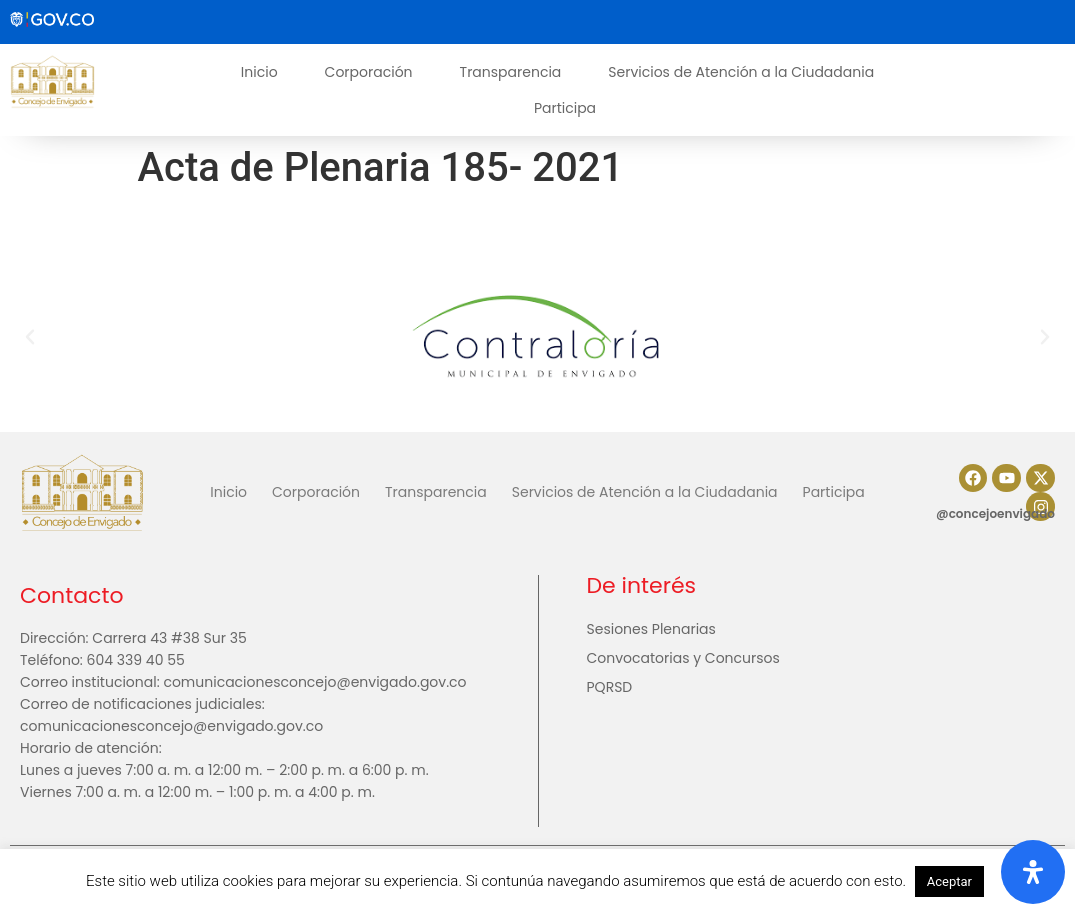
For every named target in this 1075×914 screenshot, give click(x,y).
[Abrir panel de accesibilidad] (1033, 872)
